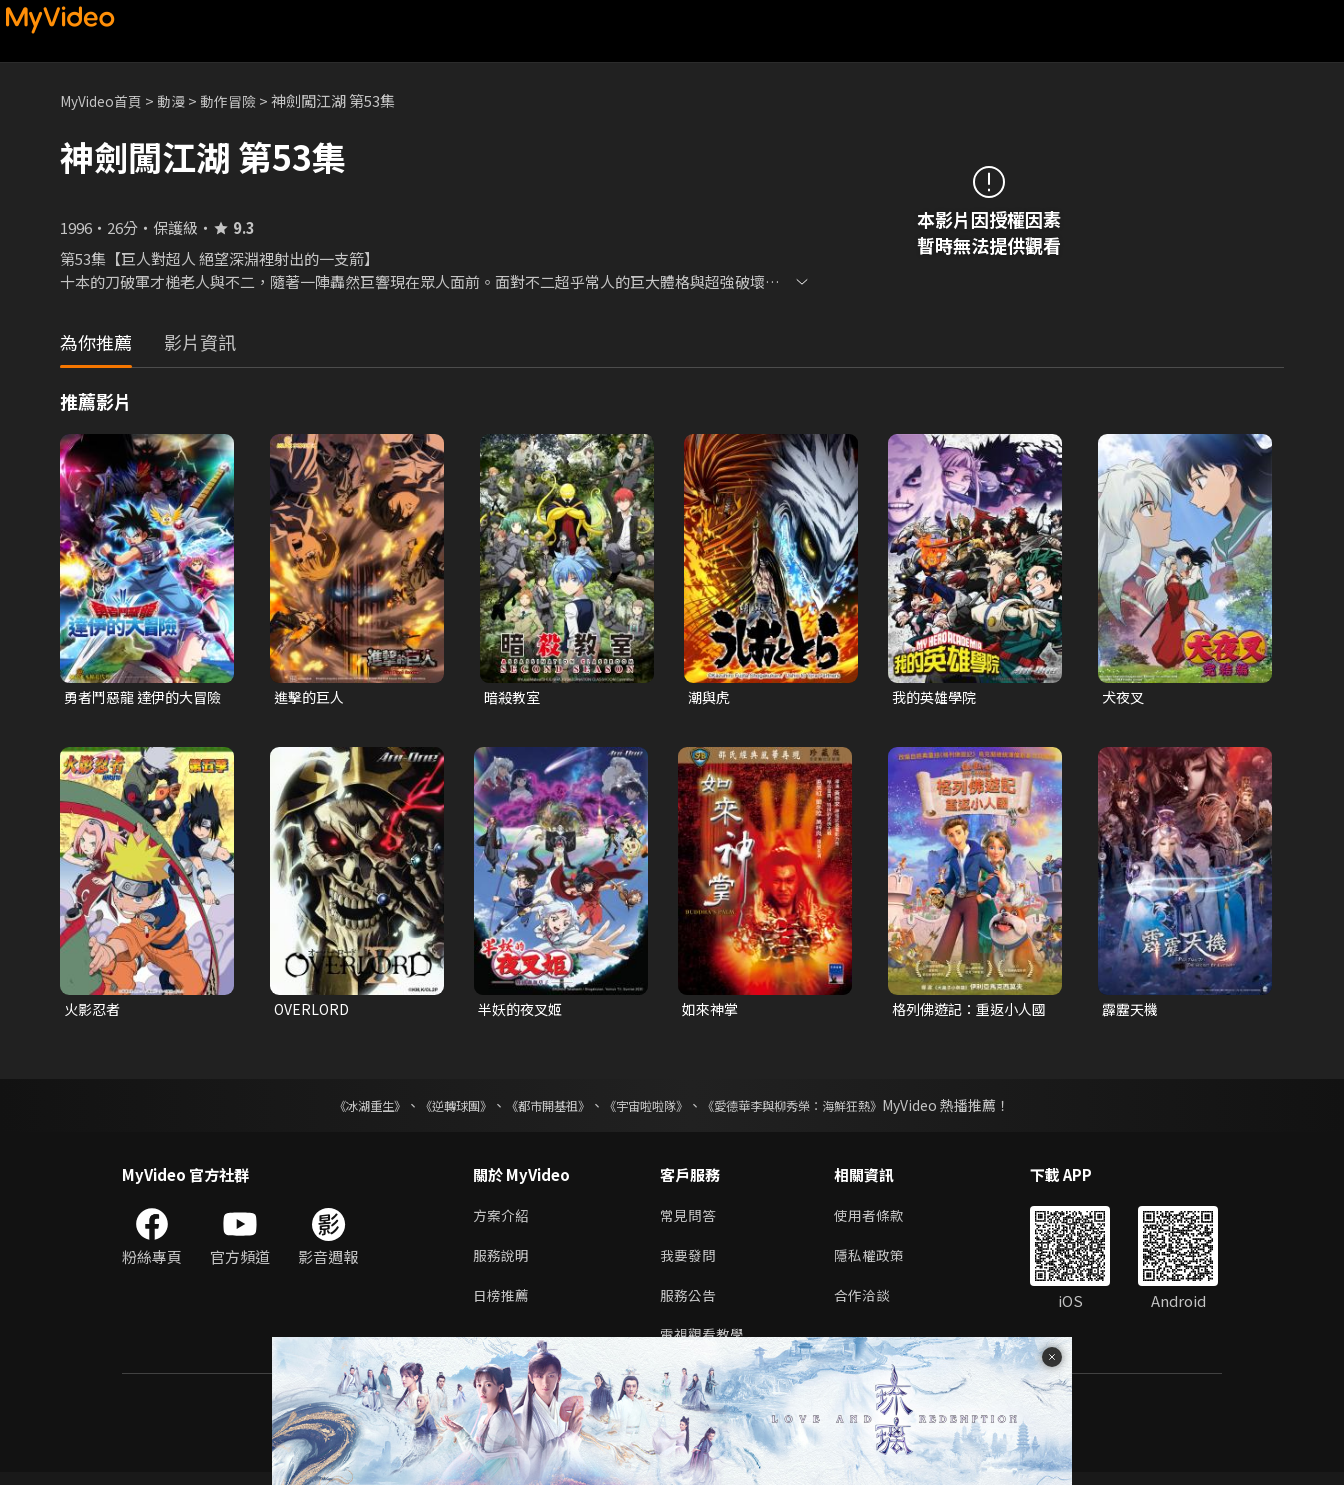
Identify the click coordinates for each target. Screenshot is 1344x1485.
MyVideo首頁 (105, 100)
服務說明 (503, 1262)
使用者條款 (877, 1220)
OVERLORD (313, 1011)
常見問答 (690, 1220)
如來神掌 (712, 1011)
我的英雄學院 (937, 697)
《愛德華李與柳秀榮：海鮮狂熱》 (818, 1109)
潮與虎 (710, 697)
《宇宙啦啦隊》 (650, 1109)
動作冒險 (241, 100)
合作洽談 (870, 1304)
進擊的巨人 (311, 697)
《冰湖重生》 (335, 1109)
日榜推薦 (503, 1304)
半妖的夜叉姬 (523, 1011)
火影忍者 (94, 1011)
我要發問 (690, 1262)
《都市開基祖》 (538, 1109)
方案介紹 (503, 1220)
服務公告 (690, 1304)
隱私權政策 (877, 1262)
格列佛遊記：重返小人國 (967, 1012)
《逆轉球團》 (433, 1109)
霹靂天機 (1132, 1011)
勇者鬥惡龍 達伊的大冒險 (140, 698)
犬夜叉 (1124, 697)
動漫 (181, 100)
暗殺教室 (514, 697)
